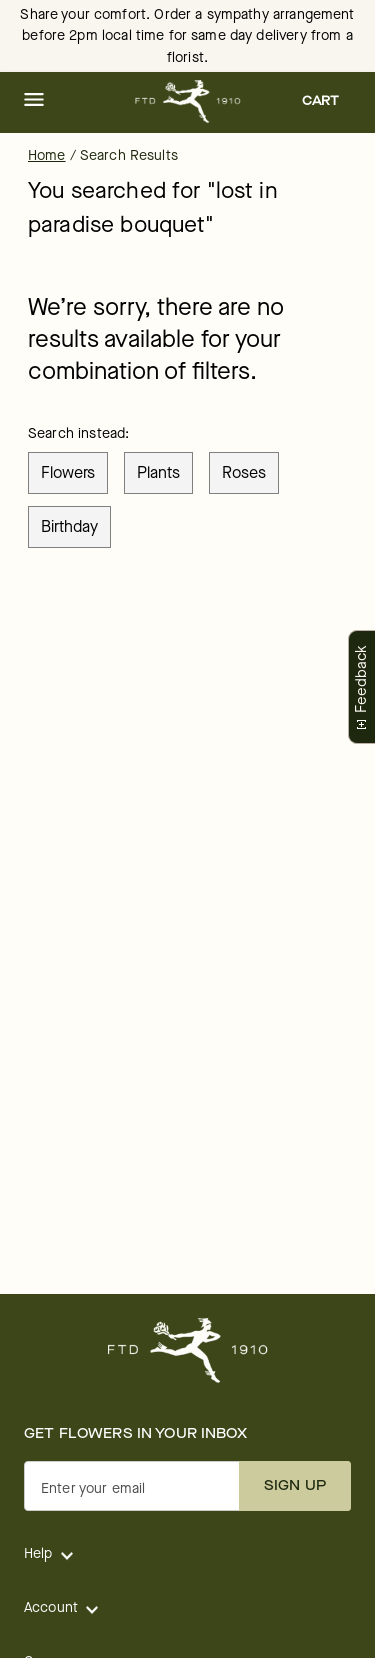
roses (244, 472)
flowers (68, 472)
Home (47, 155)
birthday (69, 526)
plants (158, 472)
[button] (34, 101)
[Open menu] (34, 101)
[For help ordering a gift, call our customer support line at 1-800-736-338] (187, 101)
